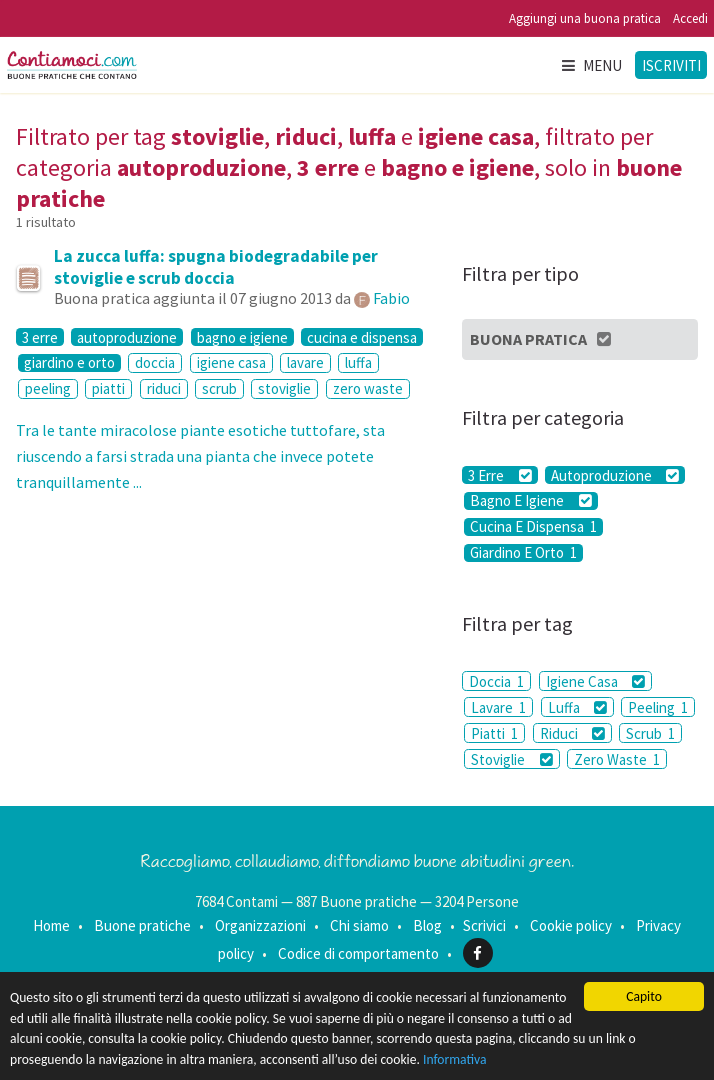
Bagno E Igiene (530, 501)
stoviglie (284, 388)
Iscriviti (671, 65)
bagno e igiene (242, 337)
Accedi (690, 18)
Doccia (496, 681)
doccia (155, 362)
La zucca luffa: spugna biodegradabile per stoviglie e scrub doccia (216, 267)
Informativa (455, 1059)
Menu (591, 65)
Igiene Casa (595, 681)
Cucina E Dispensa (533, 527)
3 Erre (499, 475)
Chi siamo (359, 925)
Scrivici (484, 925)
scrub (219, 388)
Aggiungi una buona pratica (585, 18)
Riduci (572, 733)
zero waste (368, 388)
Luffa (577, 707)
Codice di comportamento (358, 953)
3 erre (40, 337)
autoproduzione (127, 337)
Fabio (391, 298)
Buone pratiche (142, 925)
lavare (305, 362)
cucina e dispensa (362, 337)
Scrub (650, 733)
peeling (48, 388)
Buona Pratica (541, 339)
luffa (358, 362)
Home (51, 925)
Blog (427, 925)
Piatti (494, 733)
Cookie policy (571, 925)
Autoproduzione (615, 475)
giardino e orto (69, 363)
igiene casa (231, 362)
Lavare (498, 707)
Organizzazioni (260, 925)
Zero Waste (617, 759)
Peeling (658, 707)
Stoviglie (511, 759)
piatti (108, 388)
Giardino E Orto (523, 553)
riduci (164, 388)
